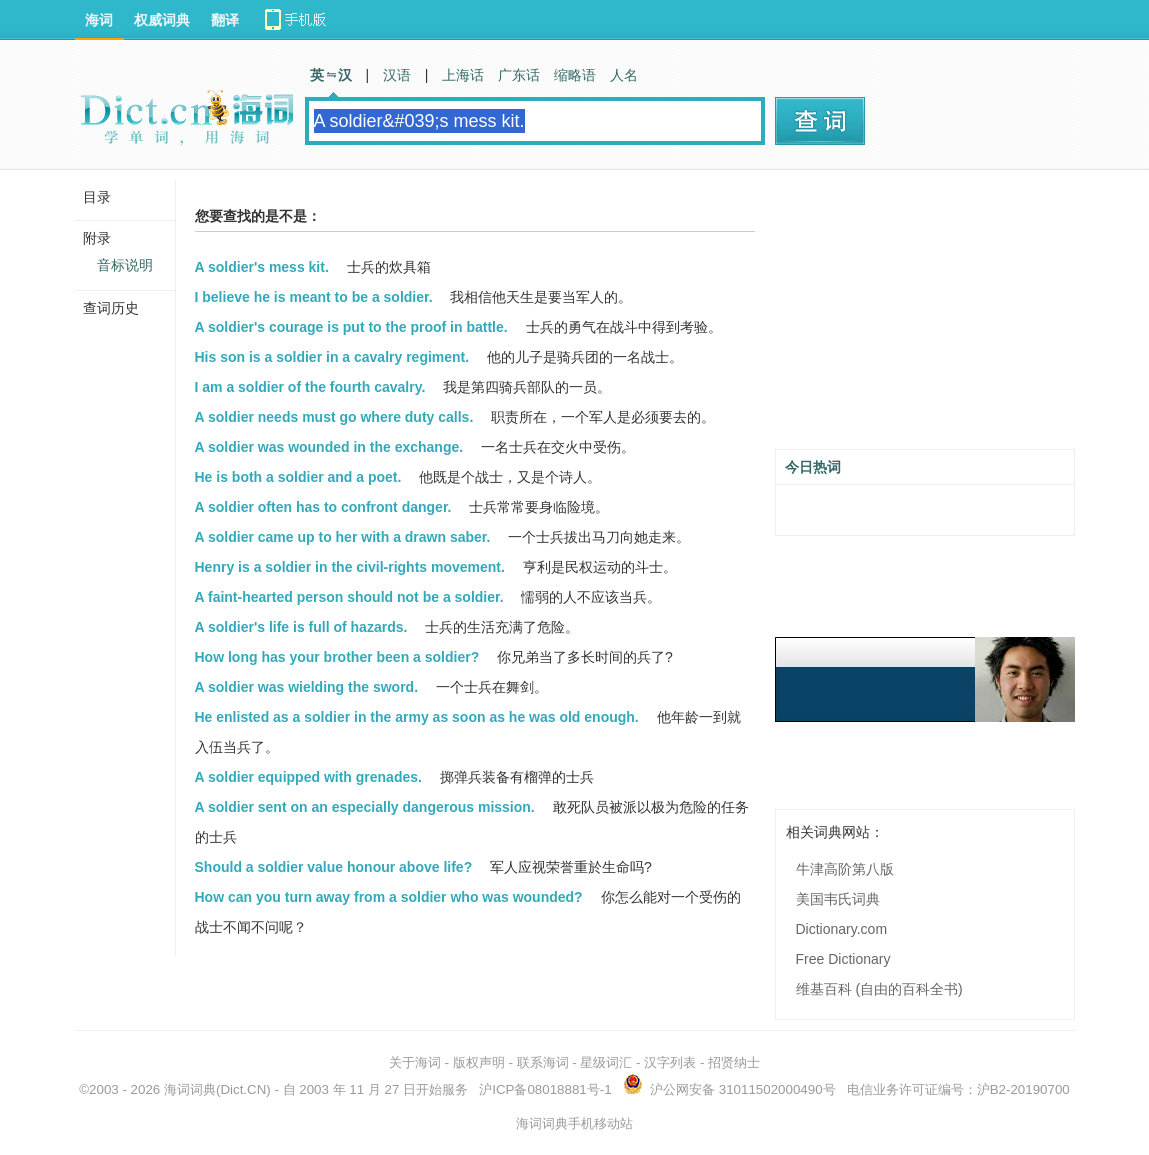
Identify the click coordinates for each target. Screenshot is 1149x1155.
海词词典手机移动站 (574, 1123)
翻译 (225, 20)
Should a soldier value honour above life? (334, 867)
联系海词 (543, 1062)
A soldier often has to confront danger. (323, 507)
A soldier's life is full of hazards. (301, 627)
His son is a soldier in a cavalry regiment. (332, 357)
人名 (624, 75)
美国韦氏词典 (838, 899)
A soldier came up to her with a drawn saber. (343, 537)
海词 (99, 20)
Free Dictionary (843, 959)
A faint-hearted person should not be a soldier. (349, 597)
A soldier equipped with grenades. (308, 777)
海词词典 (190, 1089)
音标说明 (125, 265)
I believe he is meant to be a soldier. (314, 297)
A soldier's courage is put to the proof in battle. (351, 327)
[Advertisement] (925, 317)
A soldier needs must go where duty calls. (334, 417)
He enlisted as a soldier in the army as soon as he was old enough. (417, 717)
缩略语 (575, 75)
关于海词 (415, 1062)
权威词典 (162, 20)
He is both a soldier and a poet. (298, 477)
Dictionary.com (842, 929)
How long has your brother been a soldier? (337, 657)
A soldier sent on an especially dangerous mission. (365, 807)
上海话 (463, 75)
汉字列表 (670, 1062)
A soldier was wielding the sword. (307, 687)
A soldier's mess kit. (262, 267)
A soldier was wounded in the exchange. (329, 447)
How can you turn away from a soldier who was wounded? (389, 897)
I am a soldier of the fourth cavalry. (310, 387)
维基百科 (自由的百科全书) (879, 989)
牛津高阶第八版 (845, 869)
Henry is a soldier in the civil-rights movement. (350, 567)
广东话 (519, 75)
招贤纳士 (734, 1062)
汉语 (397, 75)
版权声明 (479, 1062)
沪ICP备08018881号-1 (545, 1089)
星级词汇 (606, 1062)
